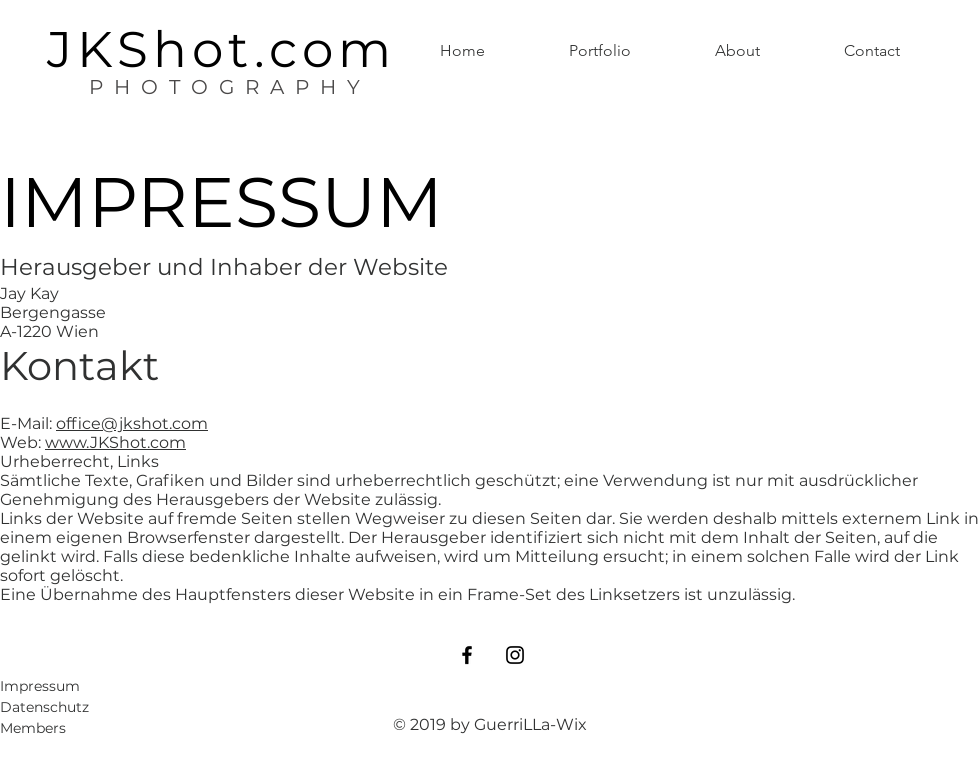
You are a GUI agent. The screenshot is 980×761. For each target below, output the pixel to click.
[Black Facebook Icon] (467, 655)
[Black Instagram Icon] (515, 655)
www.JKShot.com (115, 442)
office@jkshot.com (132, 423)
